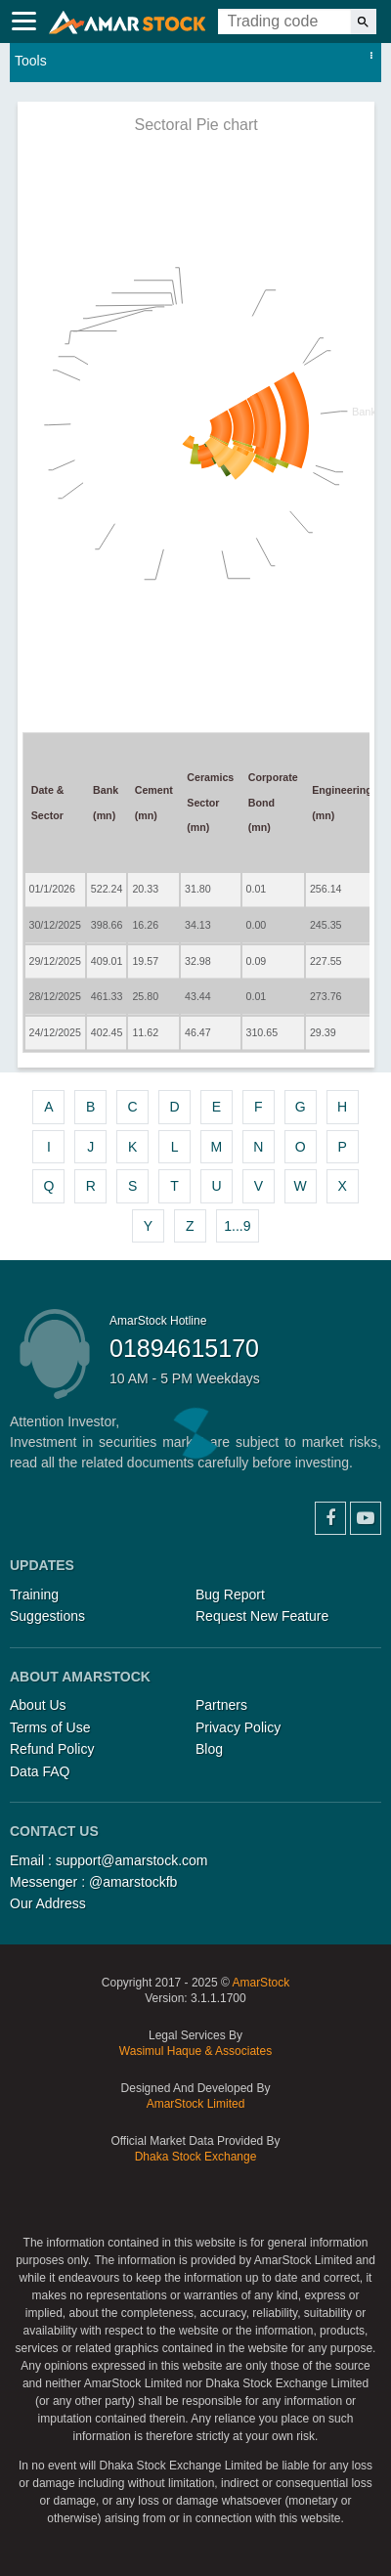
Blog (209, 1749)
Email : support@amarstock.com (109, 1860)
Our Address (48, 1903)
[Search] (363, 21)
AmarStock (260, 1982)
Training (34, 1594)
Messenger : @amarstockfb (93, 1882)
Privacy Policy (238, 1727)
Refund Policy (52, 1749)
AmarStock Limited (196, 2104)
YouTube (365, 1518)
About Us (38, 1705)
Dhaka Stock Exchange (196, 2156)
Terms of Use (50, 1727)
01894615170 (184, 1348)
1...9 (237, 1226)
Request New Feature (262, 1616)
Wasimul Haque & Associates (195, 2051)
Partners (221, 1705)
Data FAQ (39, 1771)
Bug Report (230, 1594)
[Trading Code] (285, 21)
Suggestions (47, 1616)
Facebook (330, 1518)
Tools (31, 60)
